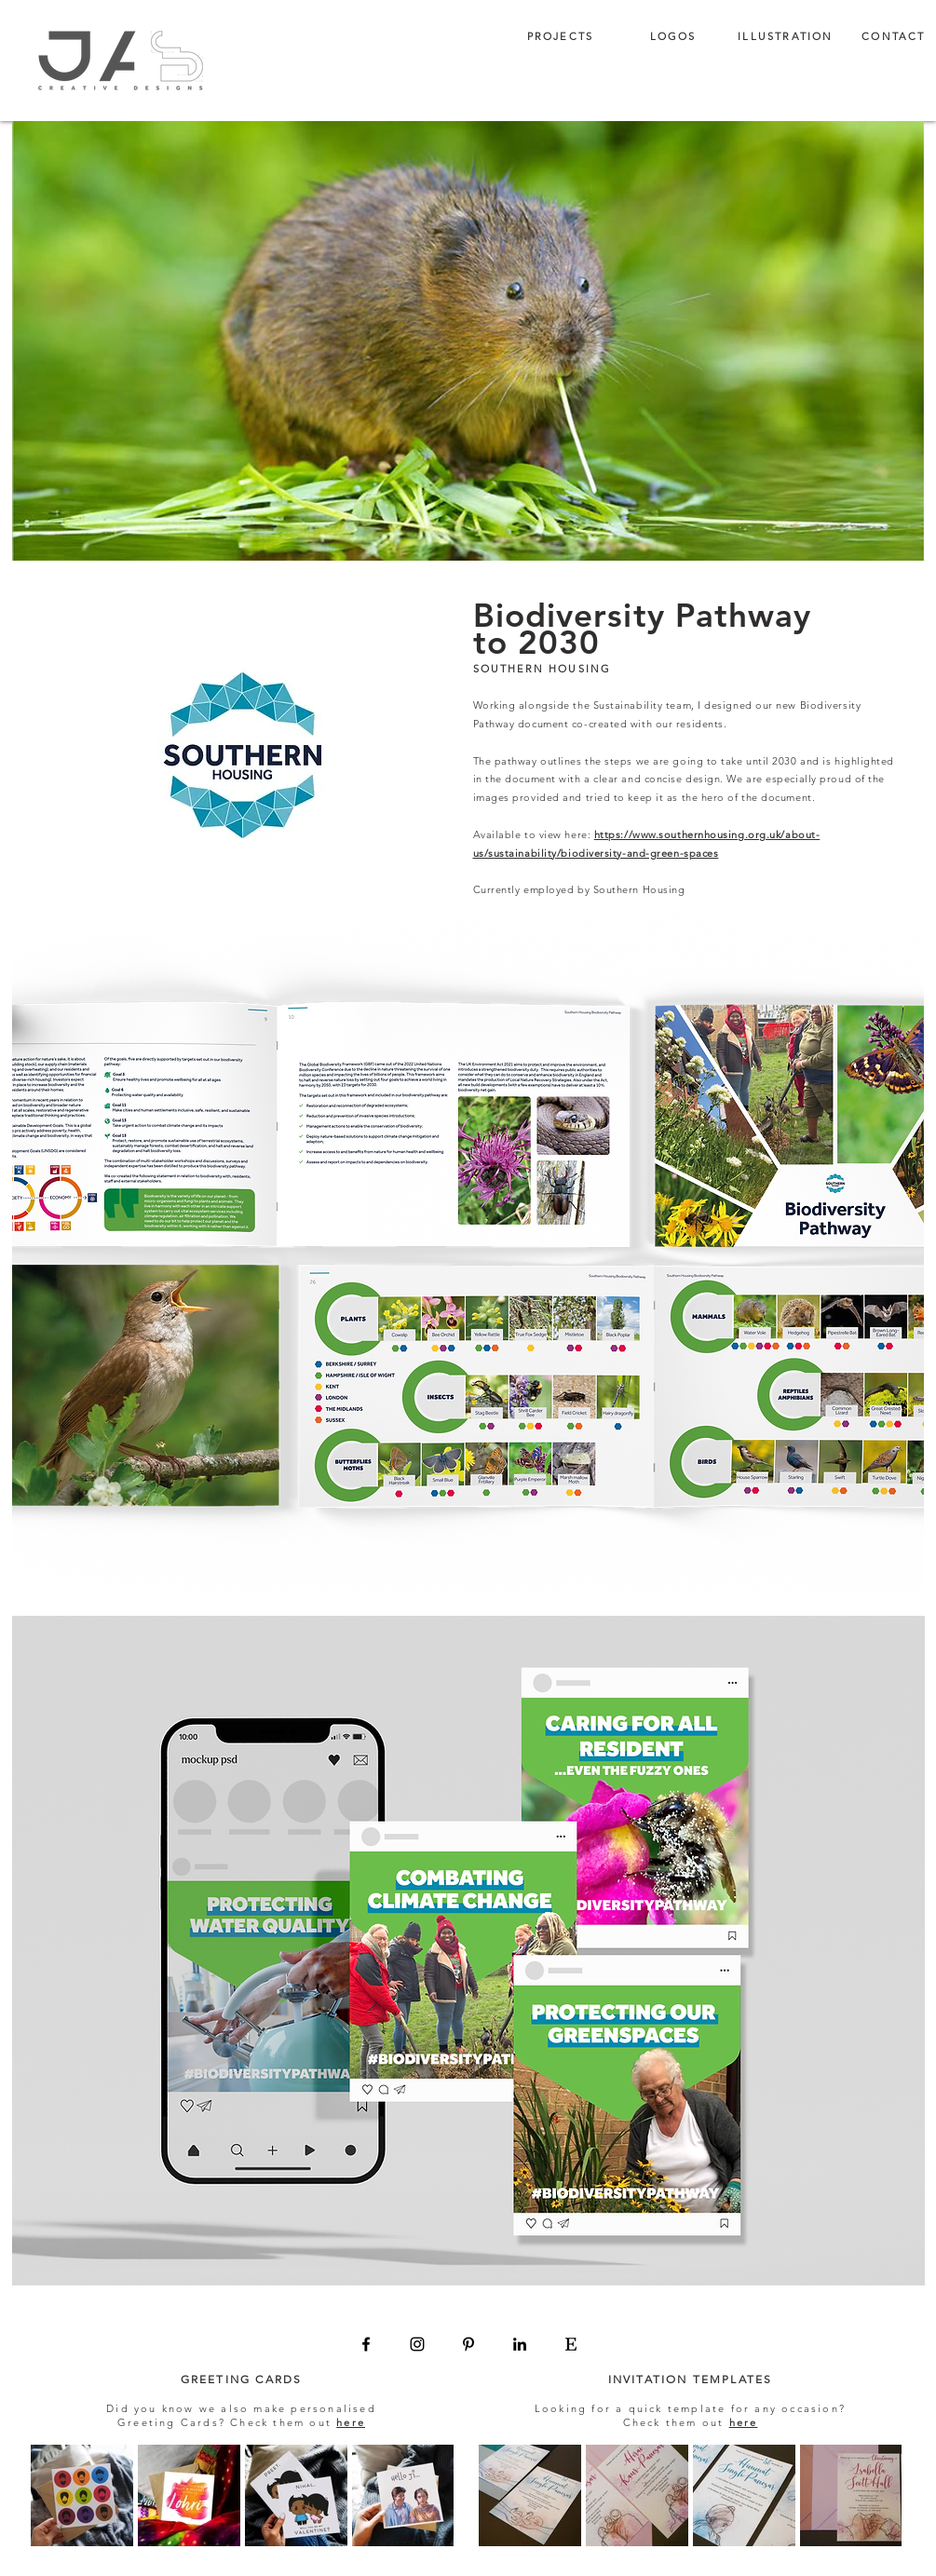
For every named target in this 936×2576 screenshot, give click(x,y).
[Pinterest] (468, 2344)
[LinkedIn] (519, 2344)
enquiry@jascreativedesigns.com (494, 2363)
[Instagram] (417, 2344)
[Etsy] (571, 2344)
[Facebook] (366, 2344)
